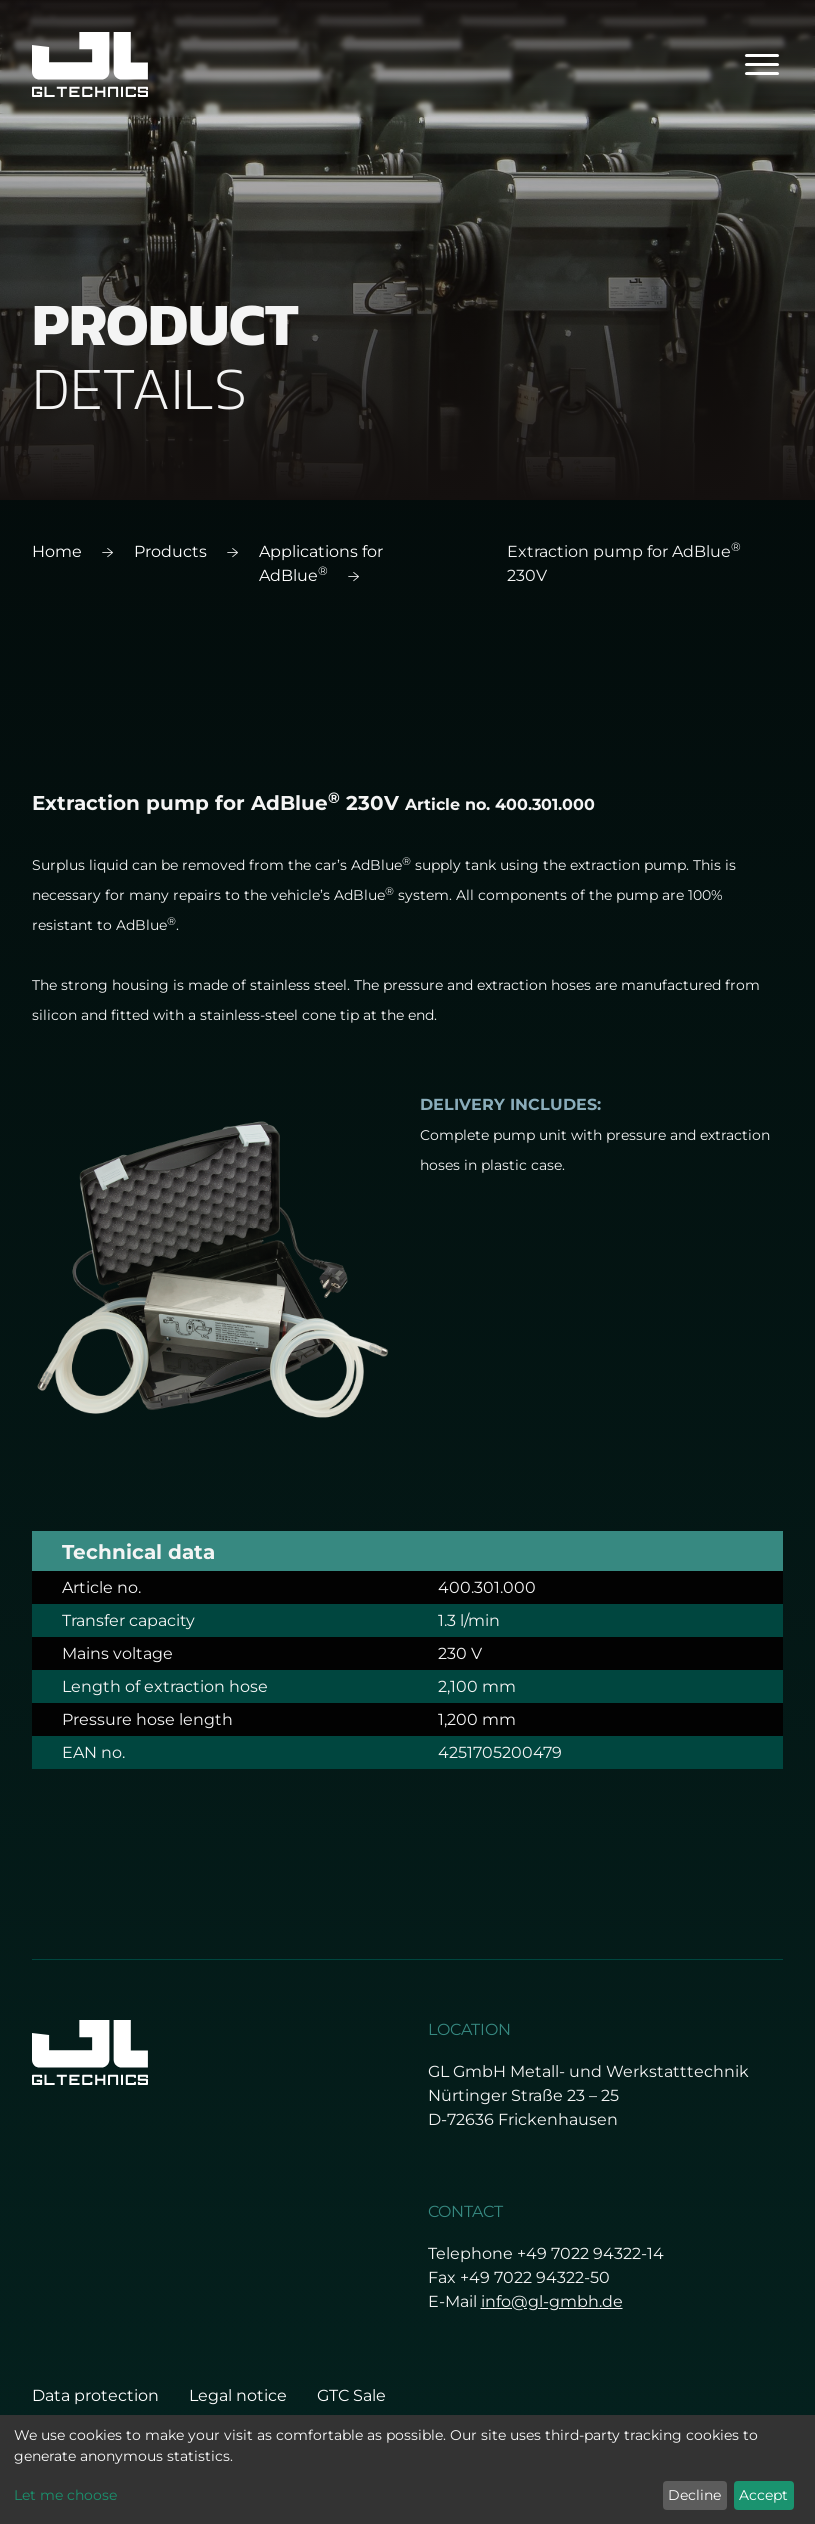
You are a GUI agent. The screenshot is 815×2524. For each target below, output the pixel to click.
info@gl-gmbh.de (552, 2301)
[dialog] (407, 2469)
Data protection (95, 2395)
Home (57, 551)
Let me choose (65, 2495)
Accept (763, 2495)
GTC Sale (351, 2395)
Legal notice (238, 2395)
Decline (694, 2495)
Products (170, 551)
